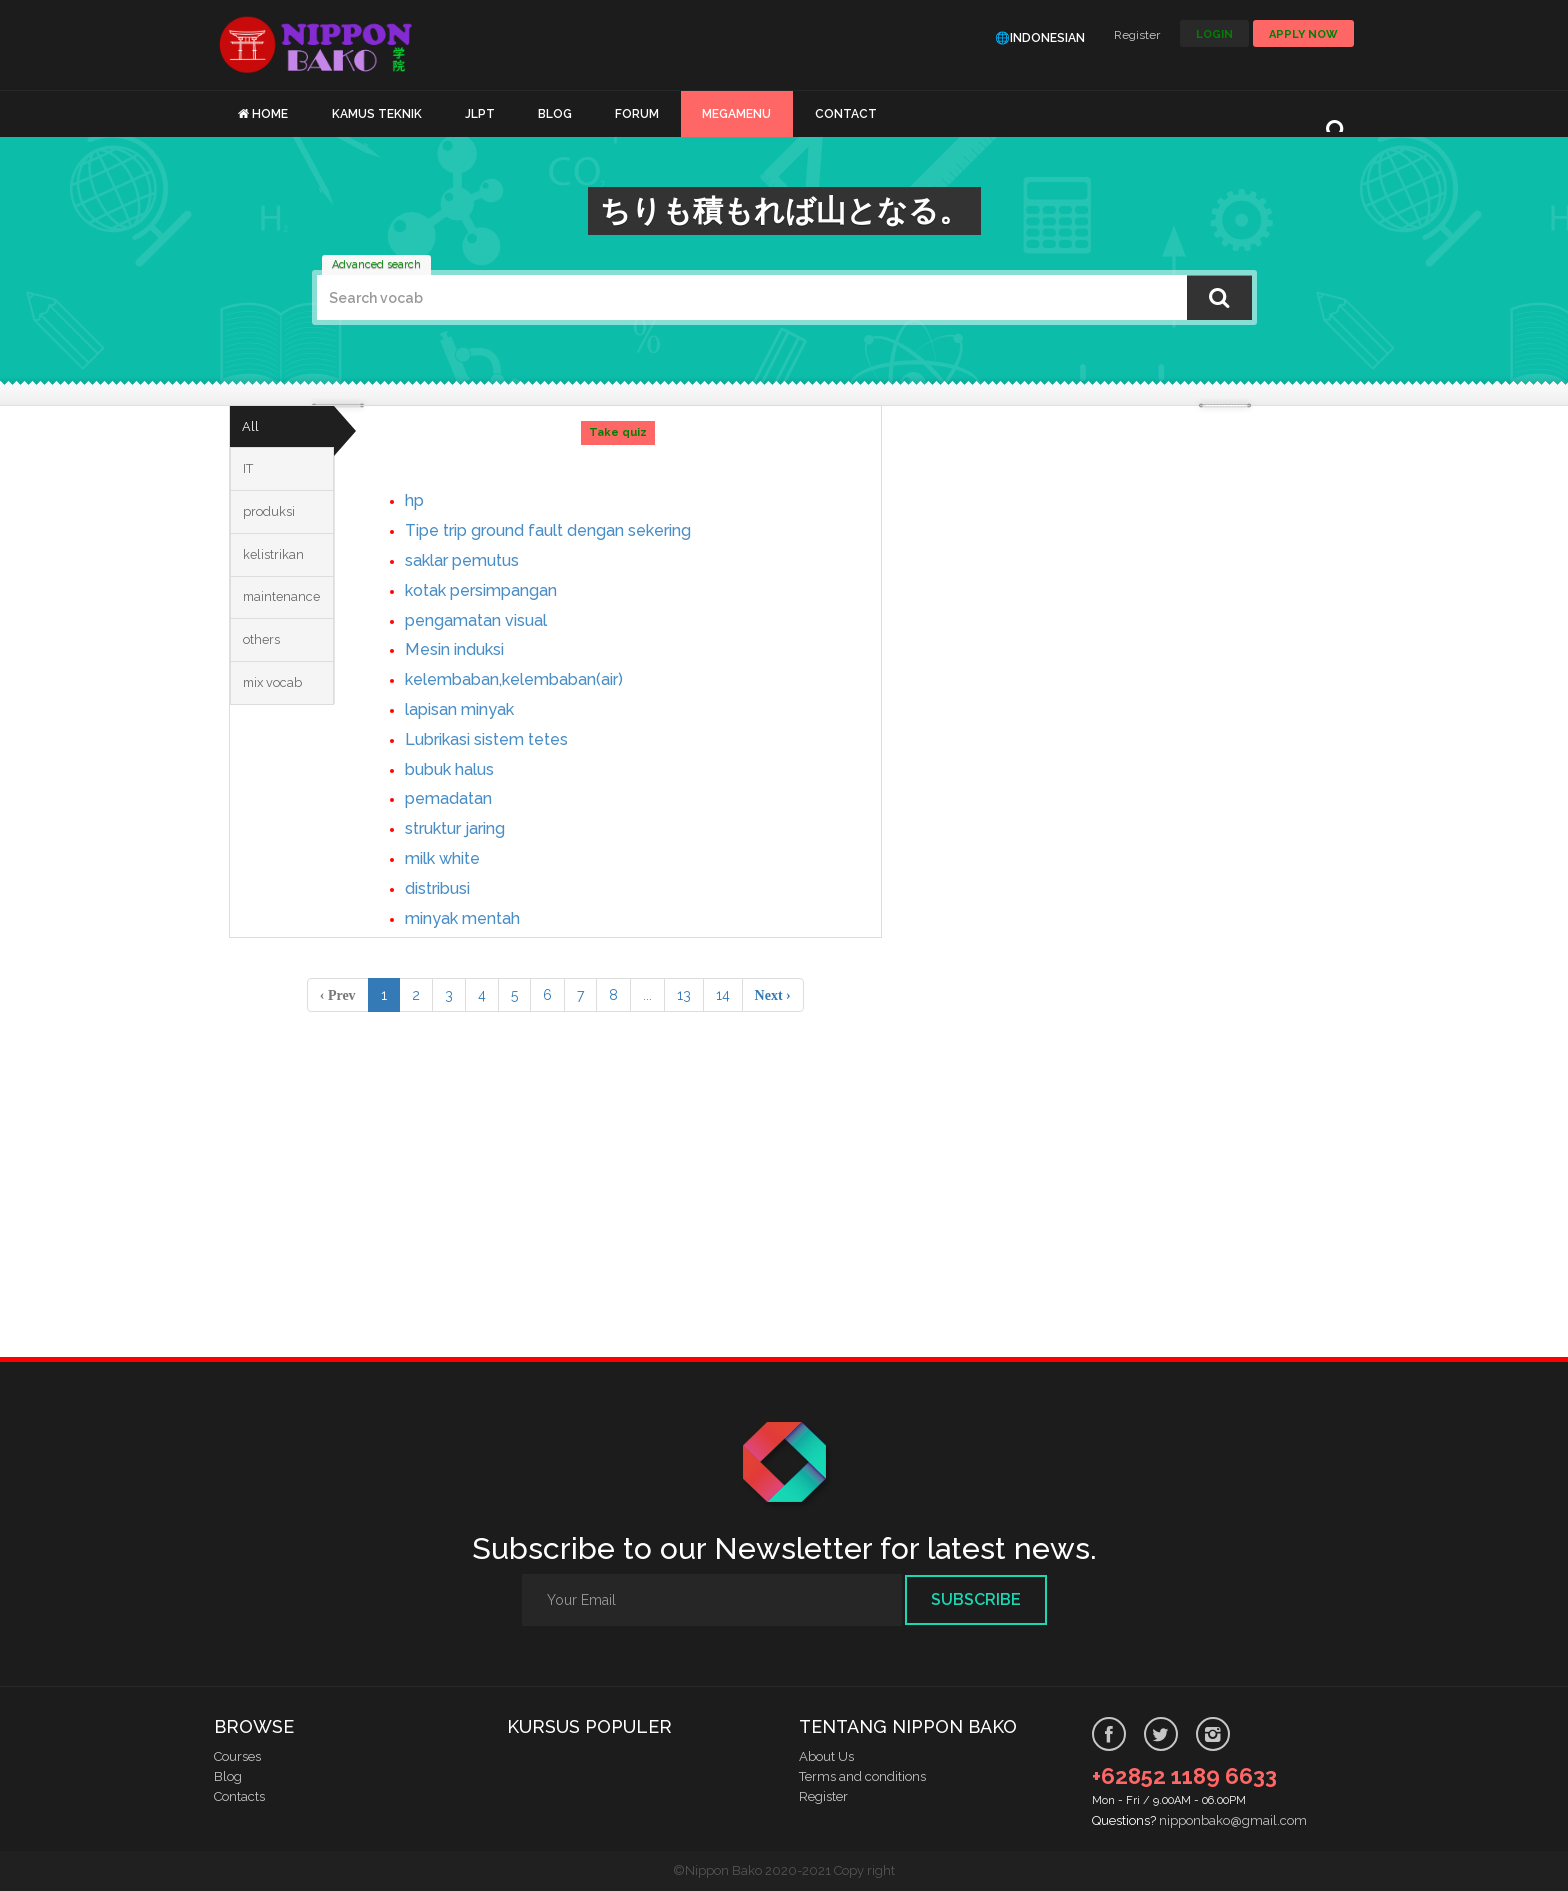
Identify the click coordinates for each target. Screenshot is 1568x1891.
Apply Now (1303, 34)
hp (425, 499)
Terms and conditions (862, 1776)
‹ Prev (338, 995)
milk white (458, 857)
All (253, 431)
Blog (228, 1776)
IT (252, 481)
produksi (274, 532)
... (647, 995)
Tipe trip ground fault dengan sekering (581, 529)
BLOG (555, 114)
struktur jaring (474, 827)
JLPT (480, 114)
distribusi (453, 887)
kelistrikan (277, 583)
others (266, 685)
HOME (270, 114)
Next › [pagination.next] (773, 995)
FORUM (637, 114)
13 (684, 995)
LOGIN (1214, 34)
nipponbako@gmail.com (1233, 1820)
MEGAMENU (736, 114)
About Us (826, 1756)
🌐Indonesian (1040, 38)
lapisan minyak (477, 708)
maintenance (287, 634)
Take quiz (623, 432)
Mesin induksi (471, 648)
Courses (237, 1756)
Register (1137, 35)
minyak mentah (480, 917)
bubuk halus (465, 768)
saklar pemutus (480, 559)
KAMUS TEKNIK (377, 114)
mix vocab (279, 736)
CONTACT (846, 114)
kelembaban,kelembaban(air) (539, 678)
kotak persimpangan (502, 589)
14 (723, 995)
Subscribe (976, 1599)
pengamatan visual (496, 619)
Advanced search (376, 264)
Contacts (239, 1796)
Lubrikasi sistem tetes (510, 738)
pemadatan (464, 797)
